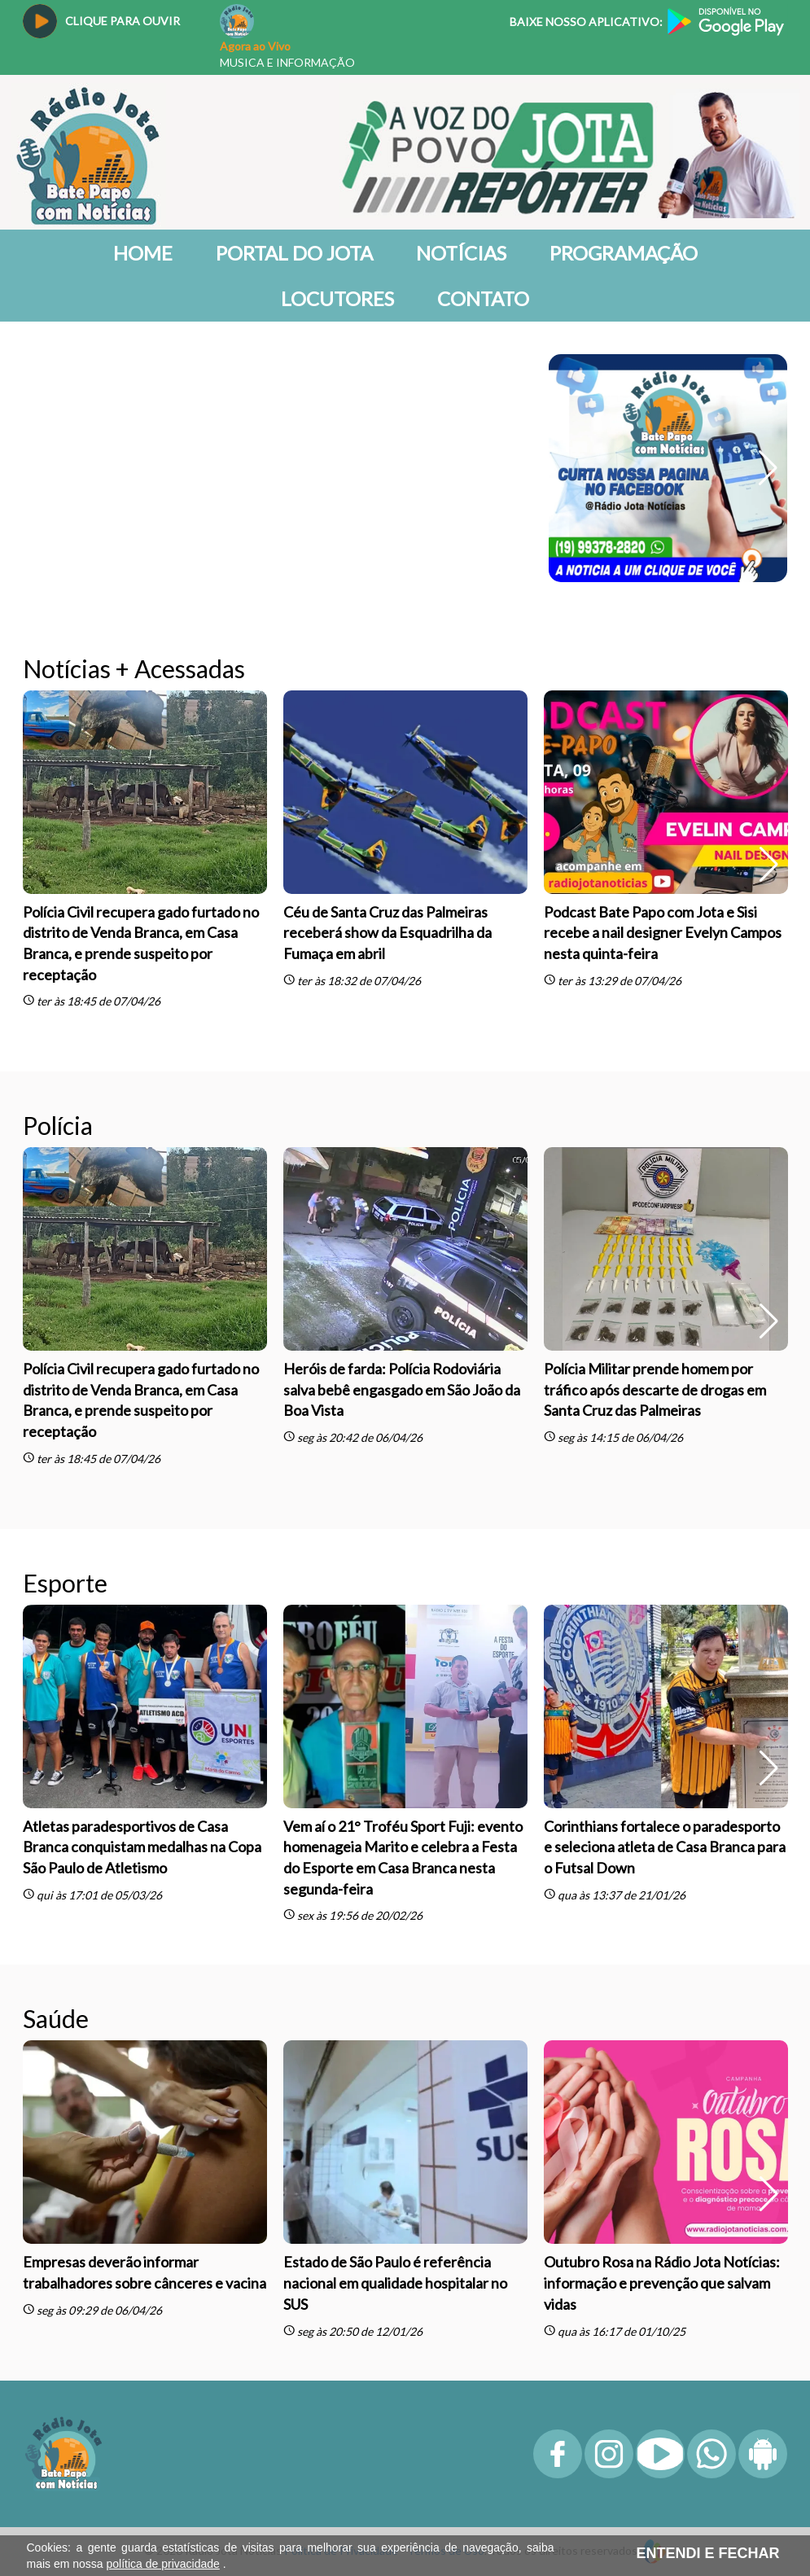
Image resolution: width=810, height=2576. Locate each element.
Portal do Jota (294, 253)
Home (143, 253)
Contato (483, 298)
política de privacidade (163, 2563)
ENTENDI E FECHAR (707, 2553)
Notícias (461, 253)
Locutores (337, 298)
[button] (768, 468)
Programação (623, 253)
